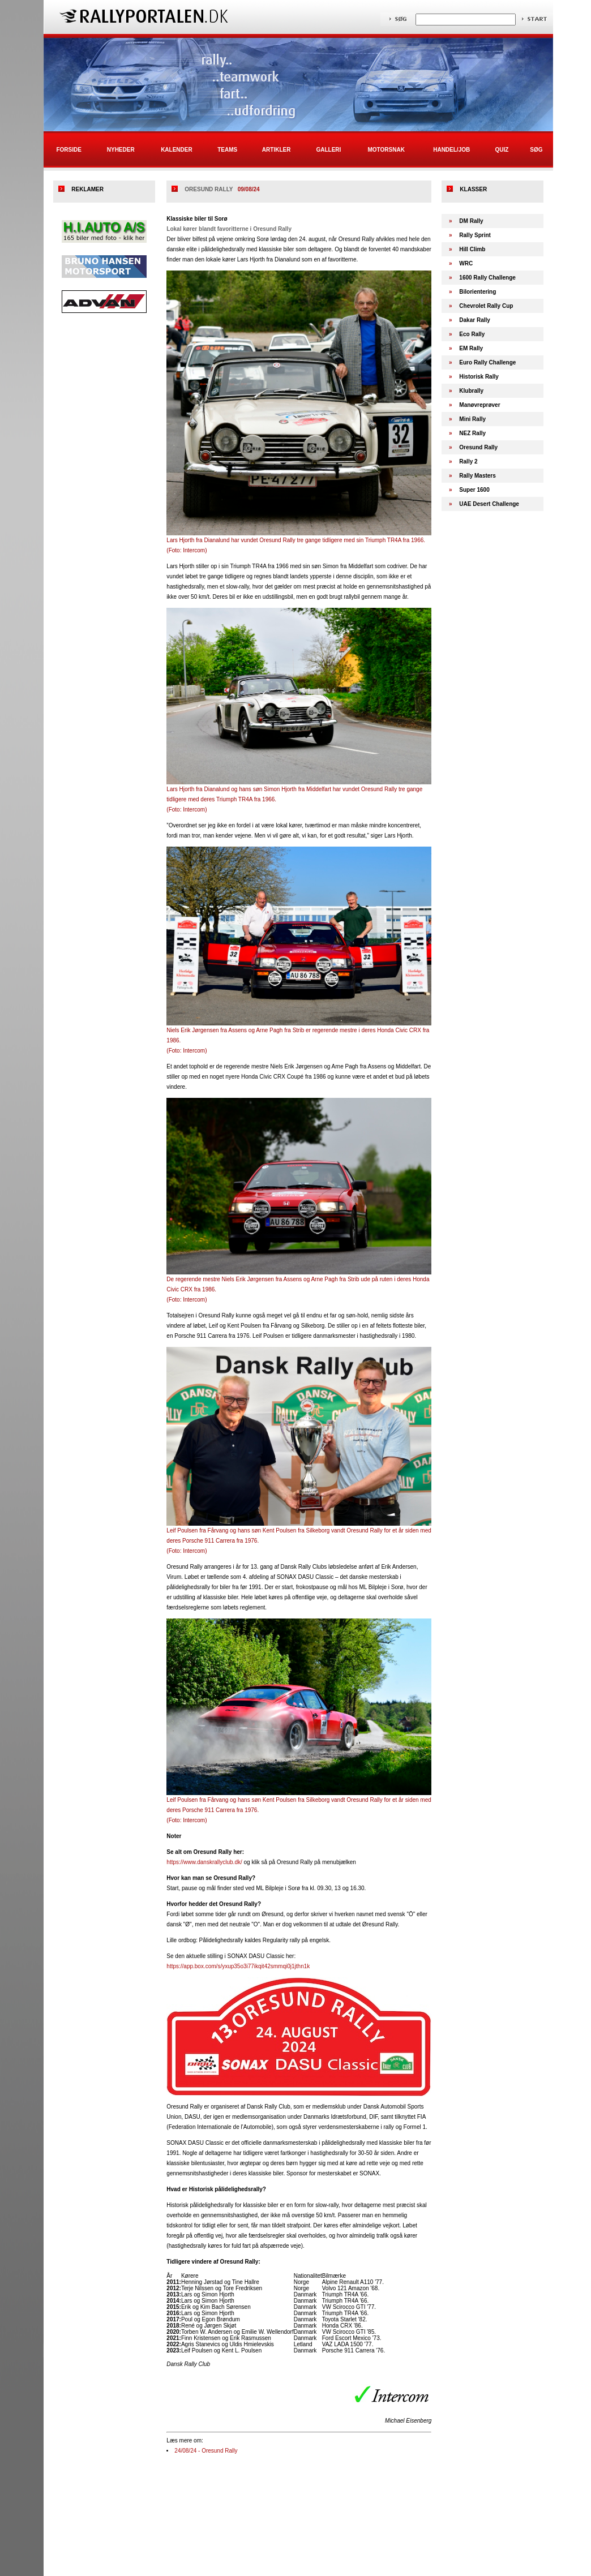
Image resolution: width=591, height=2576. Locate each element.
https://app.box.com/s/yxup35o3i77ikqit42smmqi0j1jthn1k (238, 1966)
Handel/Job (451, 150)
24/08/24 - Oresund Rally (205, 2451)
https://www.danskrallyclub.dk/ (204, 1862)
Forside (68, 150)
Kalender (176, 150)
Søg (536, 150)
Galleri (328, 150)
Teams (227, 150)
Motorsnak (386, 150)
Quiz (501, 150)
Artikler (276, 150)
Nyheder (121, 150)
